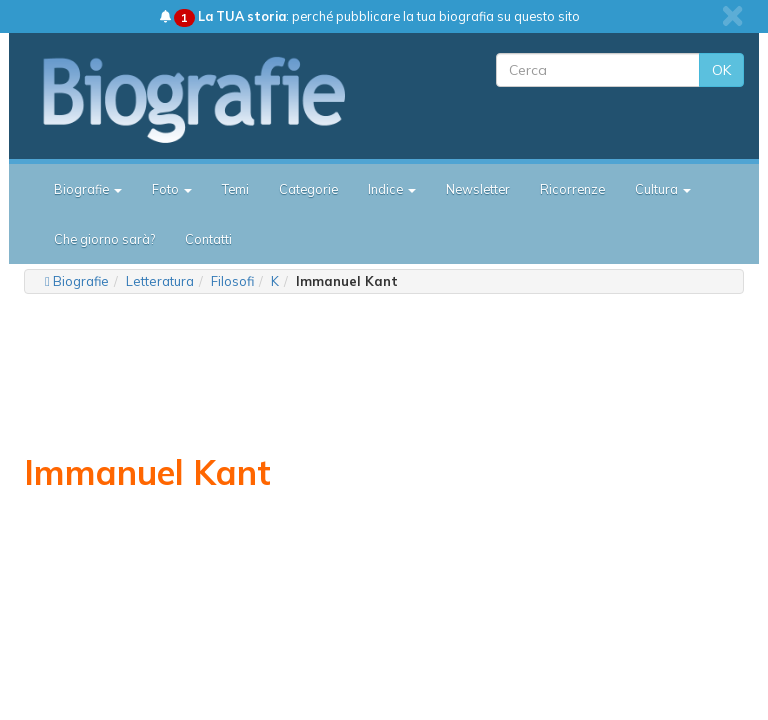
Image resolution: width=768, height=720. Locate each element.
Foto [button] (172, 189)
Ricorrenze (572, 189)
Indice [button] (392, 189)
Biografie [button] (88, 189)
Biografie (81, 281)
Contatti (208, 239)
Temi (235, 189)
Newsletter (478, 189)
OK (721, 70)
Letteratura (160, 281)
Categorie (308, 189)
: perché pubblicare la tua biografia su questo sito (370, 16)
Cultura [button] (663, 189)
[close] (732, 16)
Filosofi (232, 281)
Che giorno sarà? (104, 239)
